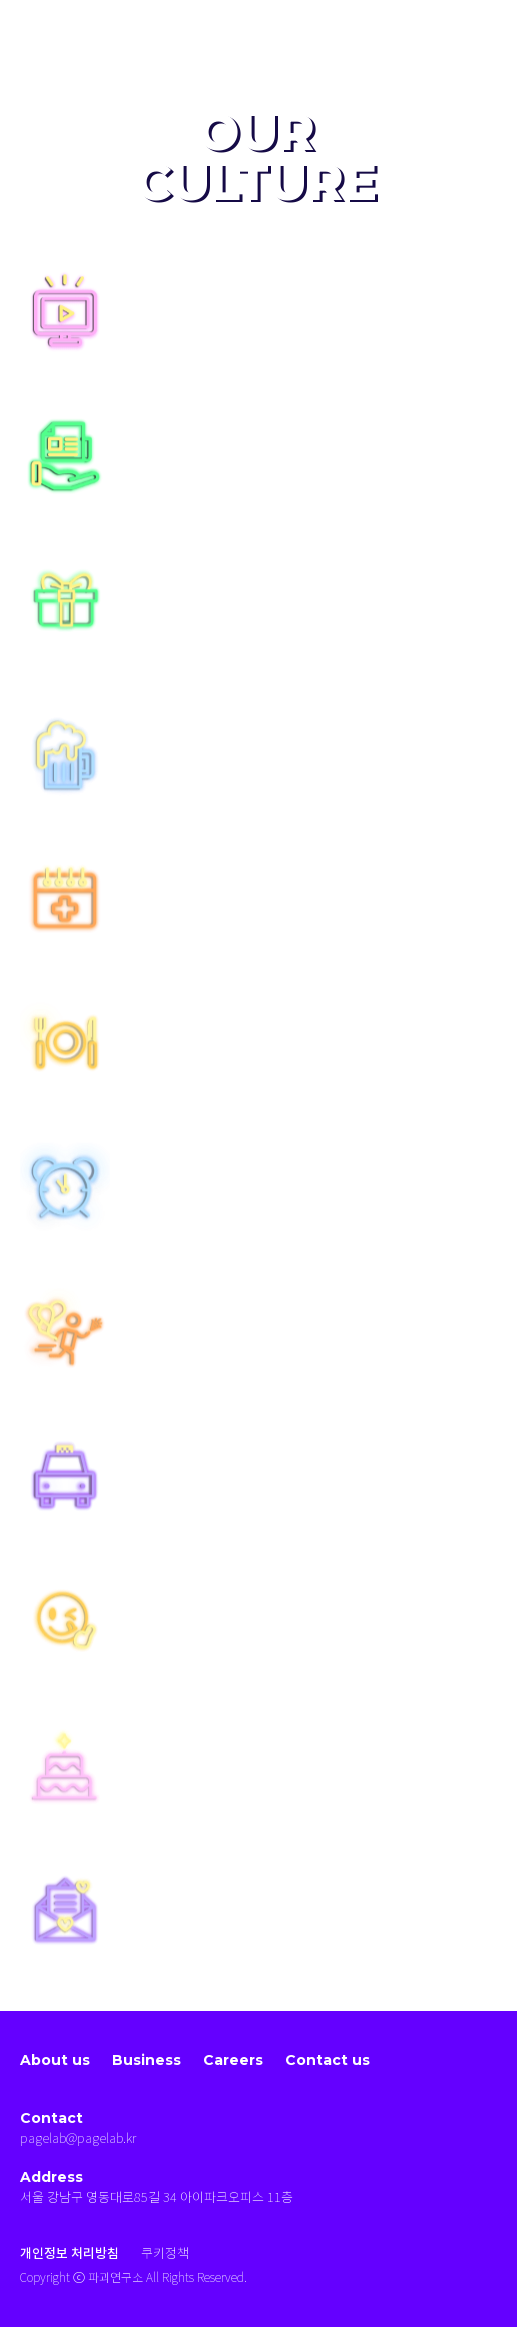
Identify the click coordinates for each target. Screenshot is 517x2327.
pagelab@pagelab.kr (78, 2139)
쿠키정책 (165, 2254)
